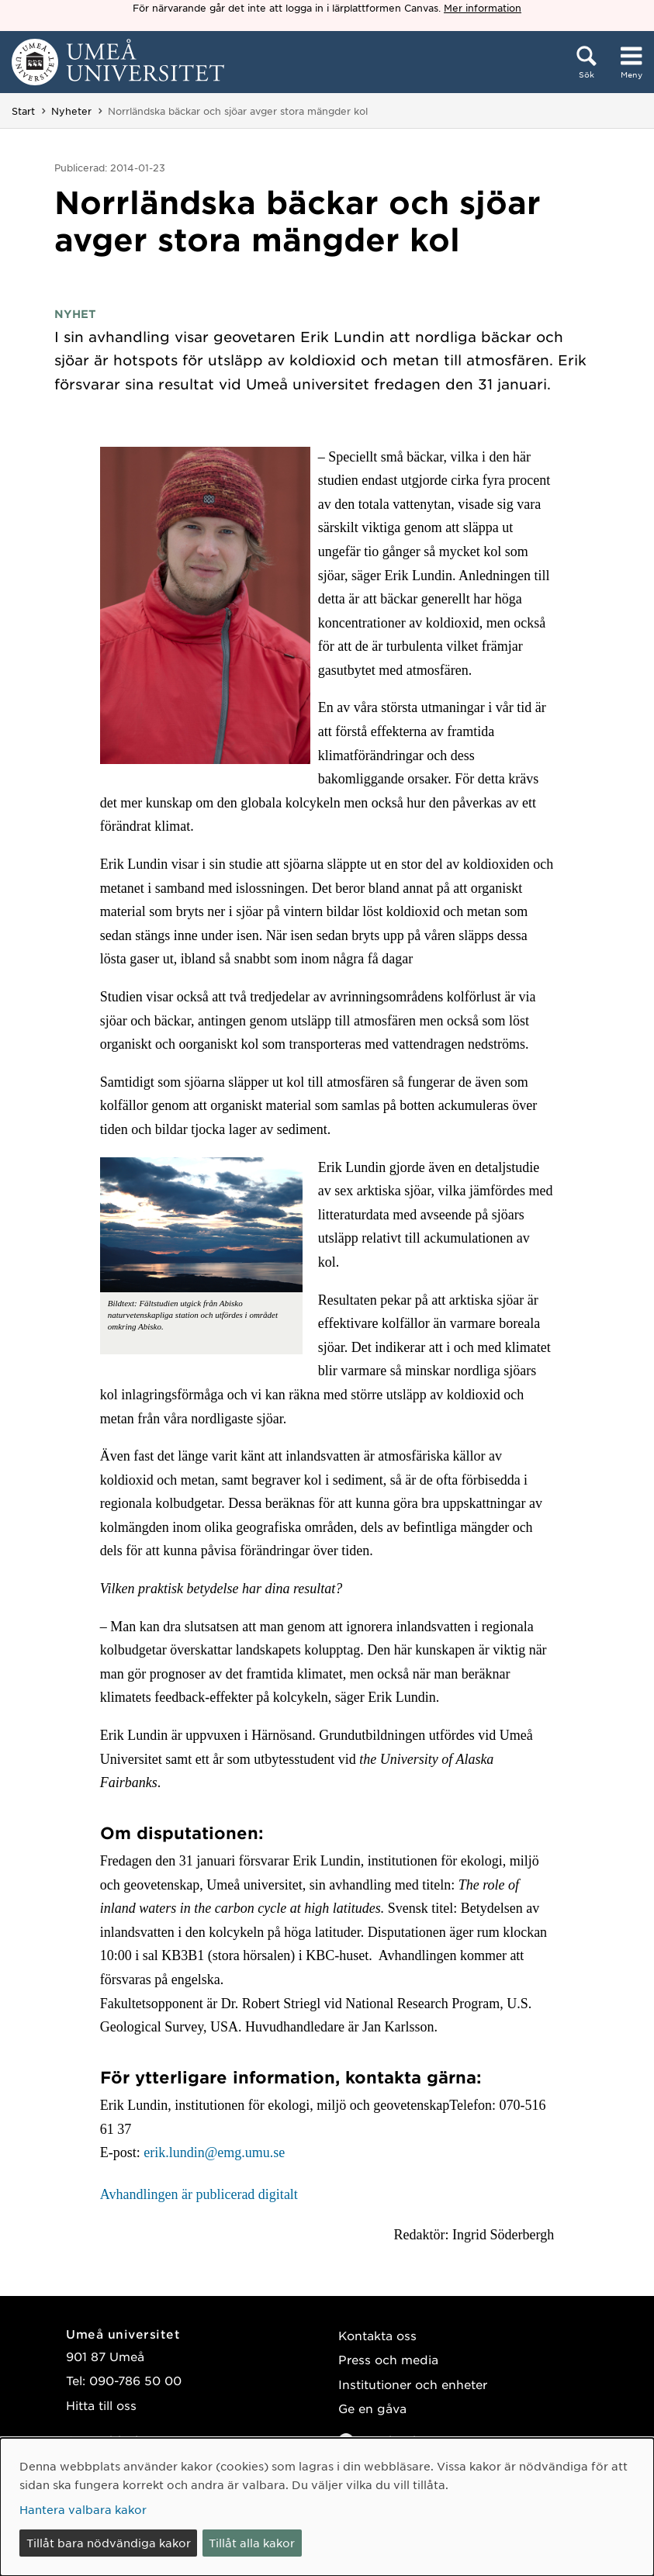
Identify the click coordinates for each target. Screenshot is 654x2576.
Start (23, 111)
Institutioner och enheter (412, 2384)
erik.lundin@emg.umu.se (214, 2152)
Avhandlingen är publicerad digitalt (199, 2194)
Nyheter (71, 111)
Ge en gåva (372, 2408)
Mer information (482, 8)
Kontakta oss (377, 2335)
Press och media (388, 2359)
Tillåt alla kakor (252, 2543)
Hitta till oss (101, 2405)
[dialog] (327, 2507)
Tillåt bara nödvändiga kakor (108, 2543)
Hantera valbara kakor (83, 2509)
